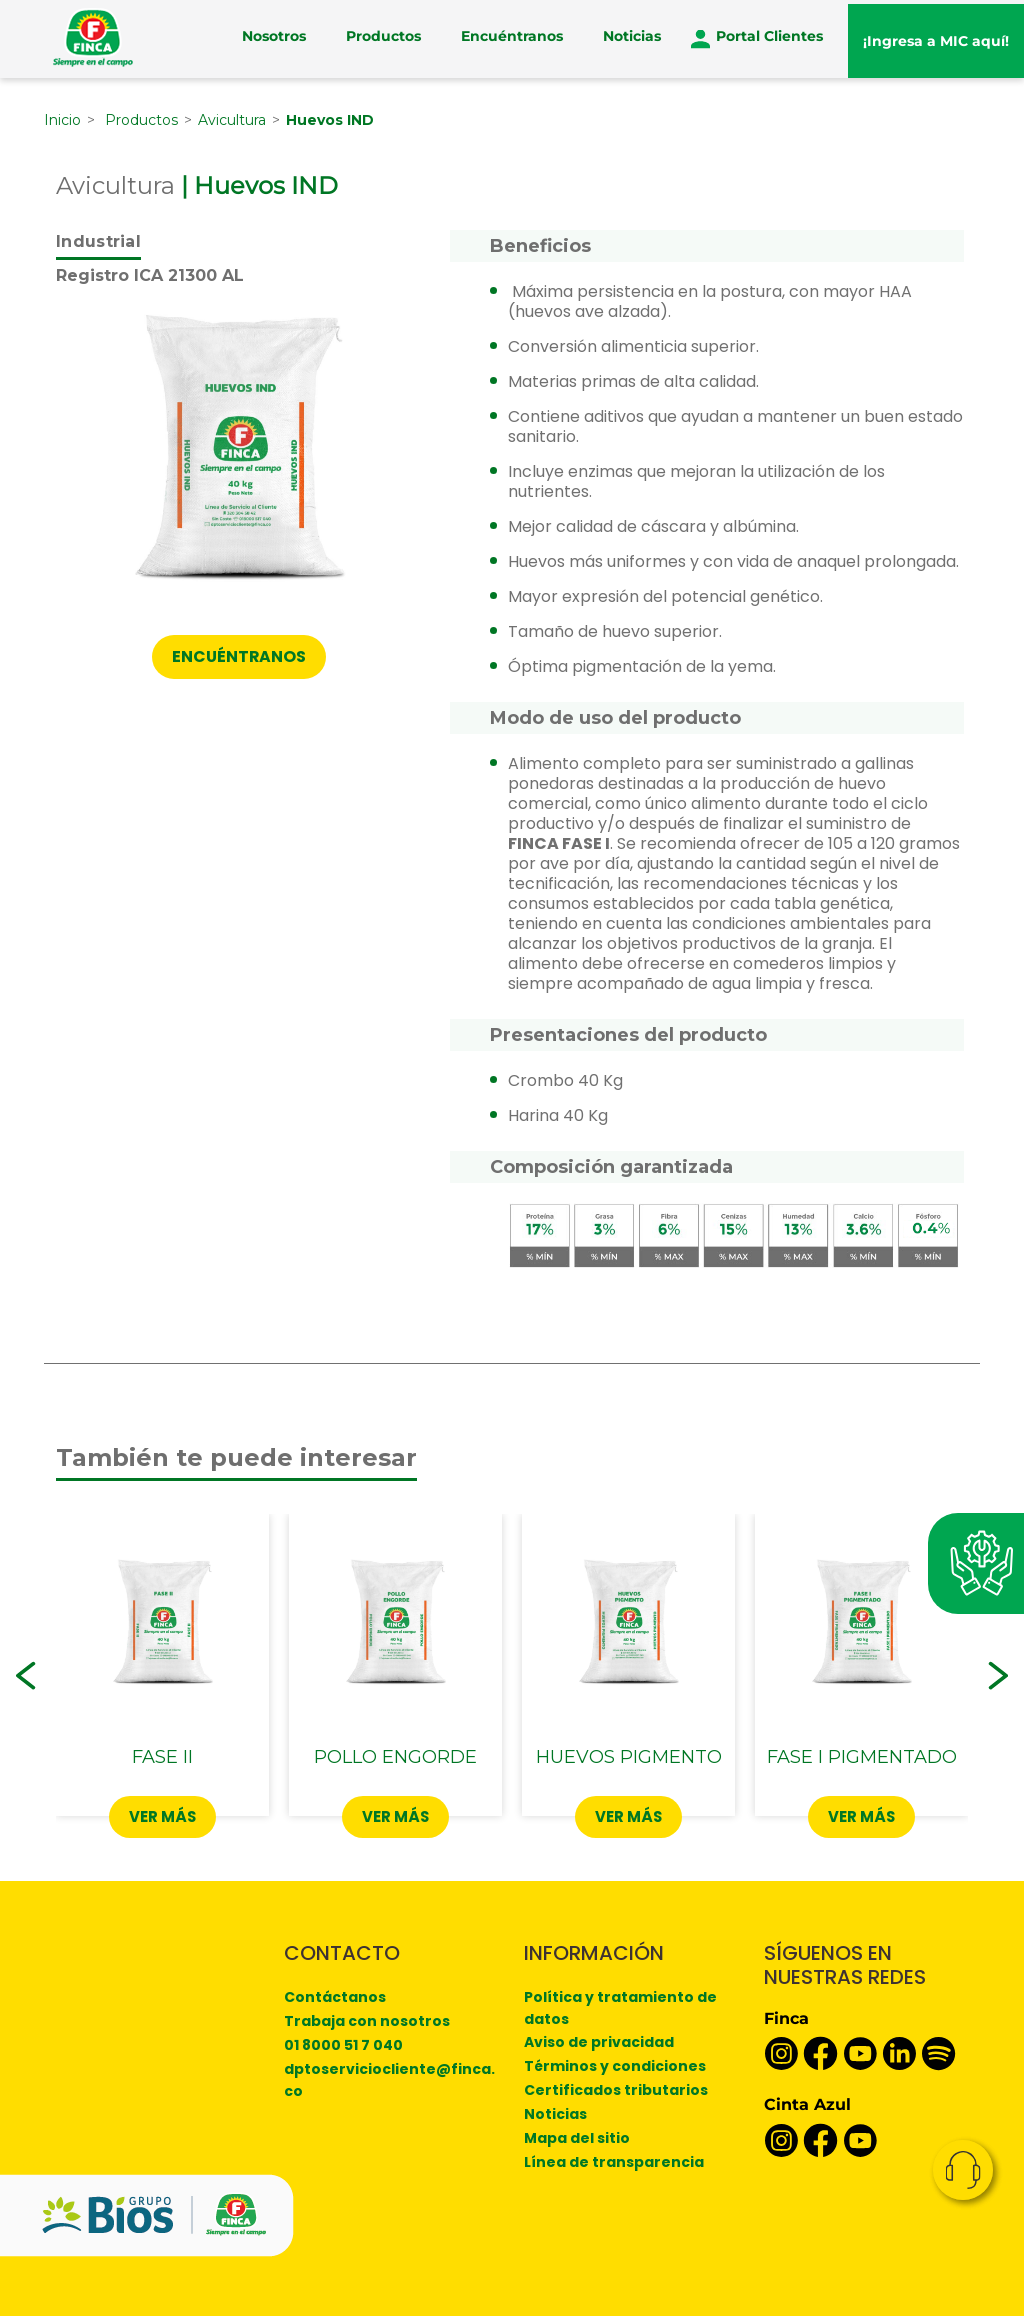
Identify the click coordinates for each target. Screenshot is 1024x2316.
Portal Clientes (769, 38)
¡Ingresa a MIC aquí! (936, 38)
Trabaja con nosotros (367, 2020)
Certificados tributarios (616, 2089)
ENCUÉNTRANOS (239, 656)
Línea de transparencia (614, 2161)
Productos (383, 38)
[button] (26, 1675)
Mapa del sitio (577, 2137)
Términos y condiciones (615, 2065)
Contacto (963, 2170)
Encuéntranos (512, 38)
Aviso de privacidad (599, 2041)
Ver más (163, 1815)
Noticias (632, 38)
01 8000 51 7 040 (343, 2044)
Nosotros (274, 38)
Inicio (62, 119)
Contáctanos (335, 1996)
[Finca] (93, 37)
